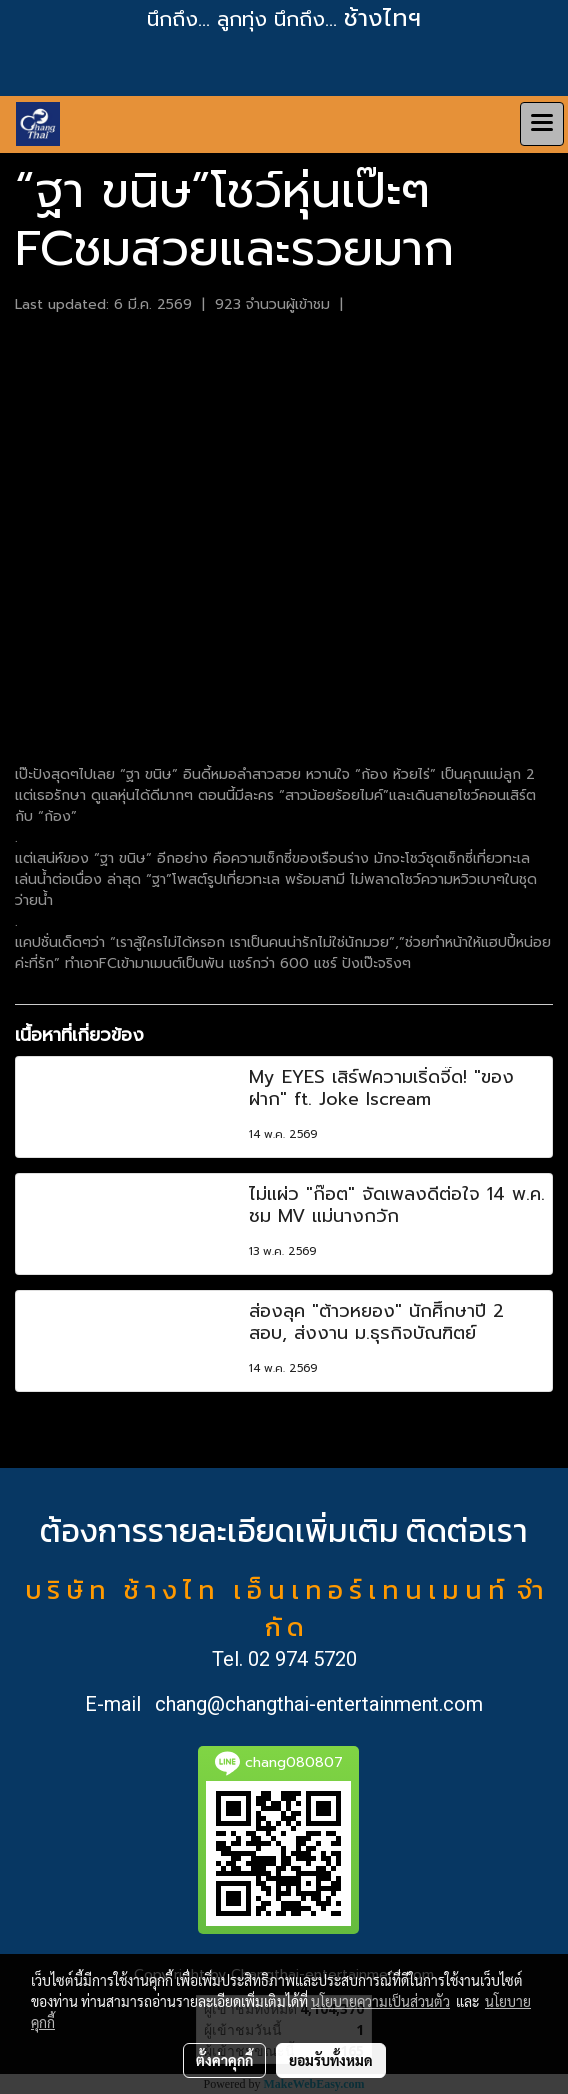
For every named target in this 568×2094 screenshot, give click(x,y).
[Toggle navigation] (542, 124)
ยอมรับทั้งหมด (331, 2060)
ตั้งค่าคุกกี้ (224, 2060)
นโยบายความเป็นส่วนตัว (380, 2001)
